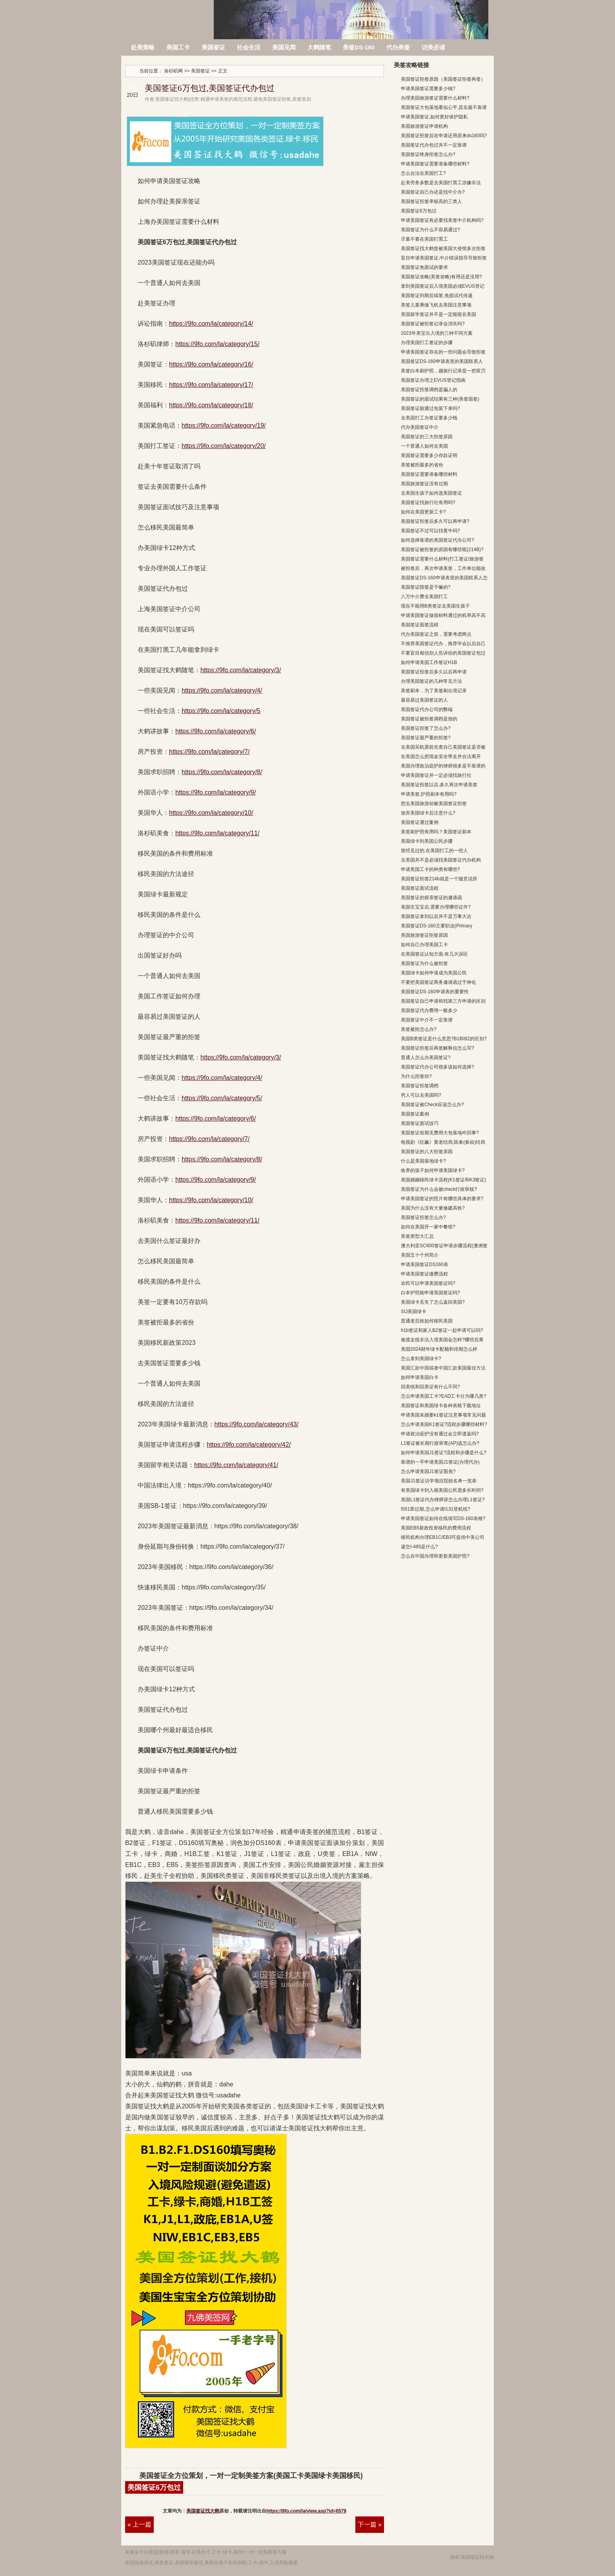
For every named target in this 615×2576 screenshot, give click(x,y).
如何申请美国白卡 (420, 1377)
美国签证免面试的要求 (424, 267)
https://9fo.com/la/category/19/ (224, 425)
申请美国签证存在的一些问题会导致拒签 (443, 352)
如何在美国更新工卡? (423, 512)
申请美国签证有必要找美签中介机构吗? (442, 220)
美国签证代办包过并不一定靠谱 (434, 145)
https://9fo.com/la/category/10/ (211, 812)
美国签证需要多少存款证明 (429, 455)
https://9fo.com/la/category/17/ (211, 384)
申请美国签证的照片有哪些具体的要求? (442, 1198)
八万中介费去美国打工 (424, 596)
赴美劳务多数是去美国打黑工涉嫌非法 (441, 182)
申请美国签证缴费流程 (424, 1274)
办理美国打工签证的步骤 (427, 342)
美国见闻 (284, 47)
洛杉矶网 (168, 14)
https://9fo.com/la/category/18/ (211, 405)
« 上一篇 (139, 2524)
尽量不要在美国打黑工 (424, 239)
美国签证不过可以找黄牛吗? (430, 530)
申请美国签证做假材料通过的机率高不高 (443, 615)
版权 (455, 2557)
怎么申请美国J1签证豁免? (428, 1471)
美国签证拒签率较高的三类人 (431, 201)
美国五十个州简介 (420, 1255)
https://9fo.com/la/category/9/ (215, 792)
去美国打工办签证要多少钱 (429, 418)
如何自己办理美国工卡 (424, 944)
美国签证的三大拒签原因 (427, 436)
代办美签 (398, 47)
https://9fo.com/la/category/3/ (240, 670)
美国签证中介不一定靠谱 (427, 1020)
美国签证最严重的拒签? (426, 737)
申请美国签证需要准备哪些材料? (435, 164)
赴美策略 (143, 47)
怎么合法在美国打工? (423, 173)
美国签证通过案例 (420, 822)
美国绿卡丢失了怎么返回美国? (433, 1302)
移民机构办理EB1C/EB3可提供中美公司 (442, 1537)
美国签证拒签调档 (420, 1085)
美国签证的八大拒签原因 (427, 1151)
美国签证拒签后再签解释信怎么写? (437, 1048)
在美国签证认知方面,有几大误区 (434, 954)
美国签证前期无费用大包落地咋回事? (440, 1133)
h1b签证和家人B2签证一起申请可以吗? (442, 1330)
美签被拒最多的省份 (422, 465)
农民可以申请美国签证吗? (428, 1283)
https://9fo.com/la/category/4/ (222, 690)
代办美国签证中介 (420, 427)
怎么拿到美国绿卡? (421, 1358)
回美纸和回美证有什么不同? (430, 1387)
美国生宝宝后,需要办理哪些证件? (436, 907)
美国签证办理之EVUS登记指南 (433, 380)
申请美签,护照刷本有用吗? (429, 794)
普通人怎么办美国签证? (426, 1057)
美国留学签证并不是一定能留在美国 (438, 314)
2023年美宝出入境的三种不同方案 (437, 333)
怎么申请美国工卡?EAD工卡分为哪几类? (443, 1396)
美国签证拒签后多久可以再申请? (435, 521)
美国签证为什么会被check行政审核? (439, 1189)
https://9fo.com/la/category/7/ (209, 751)
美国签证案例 (415, 1114)
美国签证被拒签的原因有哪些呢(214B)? (442, 549)
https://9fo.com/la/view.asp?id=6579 (306, 2511)
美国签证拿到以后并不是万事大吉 (436, 916)
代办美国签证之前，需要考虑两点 (436, 634)
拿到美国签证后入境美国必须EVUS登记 (442, 286)
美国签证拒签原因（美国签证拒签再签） (443, 79)
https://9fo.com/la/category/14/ (211, 323)
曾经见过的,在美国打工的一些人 (434, 850)
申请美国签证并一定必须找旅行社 (436, 775)
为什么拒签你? (416, 1076)
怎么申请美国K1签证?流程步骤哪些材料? (444, 1424)
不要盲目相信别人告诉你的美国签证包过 (443, 653)
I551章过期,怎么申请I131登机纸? (435, 1509)
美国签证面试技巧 (420, 1123)
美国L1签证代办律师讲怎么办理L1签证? (442, 1499)
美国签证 (213, 47)
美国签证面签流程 (420, 625)
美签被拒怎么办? (419, 1029)
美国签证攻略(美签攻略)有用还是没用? (441, 276)
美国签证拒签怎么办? (423, 1217)
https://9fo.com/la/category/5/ (222, 1098)
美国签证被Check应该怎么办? (432, 1104)
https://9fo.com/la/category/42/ (249, 1444)
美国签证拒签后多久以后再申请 (434, 672)
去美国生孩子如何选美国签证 (431, 493)
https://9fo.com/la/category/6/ (215, 731)
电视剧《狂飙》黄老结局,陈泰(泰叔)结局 (443, 1142)
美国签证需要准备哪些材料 (429, 474)
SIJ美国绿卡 (413, 1311)
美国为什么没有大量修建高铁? (433, 1208)
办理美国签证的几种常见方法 (431, 681)
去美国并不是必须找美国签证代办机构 (441, 860)
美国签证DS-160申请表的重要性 (435, 991)
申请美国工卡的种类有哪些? (430, 869)
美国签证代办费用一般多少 (429, 1010)
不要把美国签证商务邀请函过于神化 (438, 982)
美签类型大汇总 (417, 1236)
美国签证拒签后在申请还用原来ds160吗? (444, 135)
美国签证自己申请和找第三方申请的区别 (443, 1001)
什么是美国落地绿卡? (423, 1161)
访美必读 (433, 47)
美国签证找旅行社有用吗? (428, 502)
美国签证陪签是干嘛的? (426, 587)
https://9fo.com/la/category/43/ (256, 1424)
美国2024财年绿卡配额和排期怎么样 (439, 1349)
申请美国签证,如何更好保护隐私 (434, 117)
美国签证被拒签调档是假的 (429, 719)
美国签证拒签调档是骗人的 (429, 389)
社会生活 (248, 47)
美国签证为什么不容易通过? (430, 229)
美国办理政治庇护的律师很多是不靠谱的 (443, 766)
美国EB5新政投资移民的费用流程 (436, 1528)
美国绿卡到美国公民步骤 (427, 841)
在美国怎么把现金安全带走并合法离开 (441, 756)
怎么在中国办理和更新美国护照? (435, 1556)
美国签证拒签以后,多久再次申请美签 (439, 784)
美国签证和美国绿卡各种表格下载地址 (441, 1405)
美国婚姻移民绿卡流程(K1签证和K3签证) (443, 1180)
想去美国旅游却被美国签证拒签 (434, 803)
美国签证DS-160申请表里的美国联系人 (442, 361)
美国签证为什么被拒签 (424, 963)
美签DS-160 (359, 47)
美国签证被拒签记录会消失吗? (433, 324)
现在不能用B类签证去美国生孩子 (435, 606)
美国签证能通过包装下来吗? (430, 408)
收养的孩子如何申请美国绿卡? (433, 1170)
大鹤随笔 (319, 47)
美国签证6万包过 (154, 2487)
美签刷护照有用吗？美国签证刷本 (436, 831)
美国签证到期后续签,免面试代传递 (437, 295)
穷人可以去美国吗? (421, 1095)
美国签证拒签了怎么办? (426, 728)
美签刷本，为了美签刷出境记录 (434, 690)
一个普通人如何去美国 (424, 446)
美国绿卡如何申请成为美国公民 (434, 973)
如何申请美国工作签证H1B (429, 662)
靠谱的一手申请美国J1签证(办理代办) (440, 1462)
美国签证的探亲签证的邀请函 (431, 897)
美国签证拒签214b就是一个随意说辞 (439, 879)
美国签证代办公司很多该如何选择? (437, 1067)
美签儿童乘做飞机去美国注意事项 (436, 305)
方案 (282, 2552)
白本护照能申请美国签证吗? (430, 1292)
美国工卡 (178, 47)
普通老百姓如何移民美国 (427, 1321)
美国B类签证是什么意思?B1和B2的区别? (444, 1038)
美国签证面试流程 (420, 888)
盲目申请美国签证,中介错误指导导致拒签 (444, 258)
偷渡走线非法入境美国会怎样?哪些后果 (442, 1339)
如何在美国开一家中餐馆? (428, 1227)
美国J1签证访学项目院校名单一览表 (439, 1481)
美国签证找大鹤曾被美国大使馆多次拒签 (443, 248)
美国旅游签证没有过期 (424, 483)
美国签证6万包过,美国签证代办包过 (210, 88)
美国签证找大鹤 (202, 2511)
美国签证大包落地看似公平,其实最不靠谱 (444, 107)
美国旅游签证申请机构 (424, 126)
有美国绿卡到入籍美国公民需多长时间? (442, 1490)
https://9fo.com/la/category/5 (221, 710)
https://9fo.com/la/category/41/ (236, 1465)
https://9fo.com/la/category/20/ (224, 446)
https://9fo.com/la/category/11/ (217, 833)
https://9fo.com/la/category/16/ (211, 364)
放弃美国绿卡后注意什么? (428, 813)
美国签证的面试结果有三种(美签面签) (440, 399)
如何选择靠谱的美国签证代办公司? (437, 540)
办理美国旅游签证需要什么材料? (435, 98)
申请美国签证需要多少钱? (428, 88)
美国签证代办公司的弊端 (427, 709)
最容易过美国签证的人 (424, 700)
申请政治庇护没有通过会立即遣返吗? (440, 1434)
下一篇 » (370, 2524)
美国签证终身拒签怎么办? (428, 154)
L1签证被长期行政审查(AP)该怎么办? (440, 1443)
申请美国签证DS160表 (424, 1264)
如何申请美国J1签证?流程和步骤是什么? (443, 1452)
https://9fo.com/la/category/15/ (217, 344)
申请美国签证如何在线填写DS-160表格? (443, 1518)
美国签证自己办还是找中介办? (433, 192)
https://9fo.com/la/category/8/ (222, 772)
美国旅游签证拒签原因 (424, 935)
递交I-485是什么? (419, 1546)
